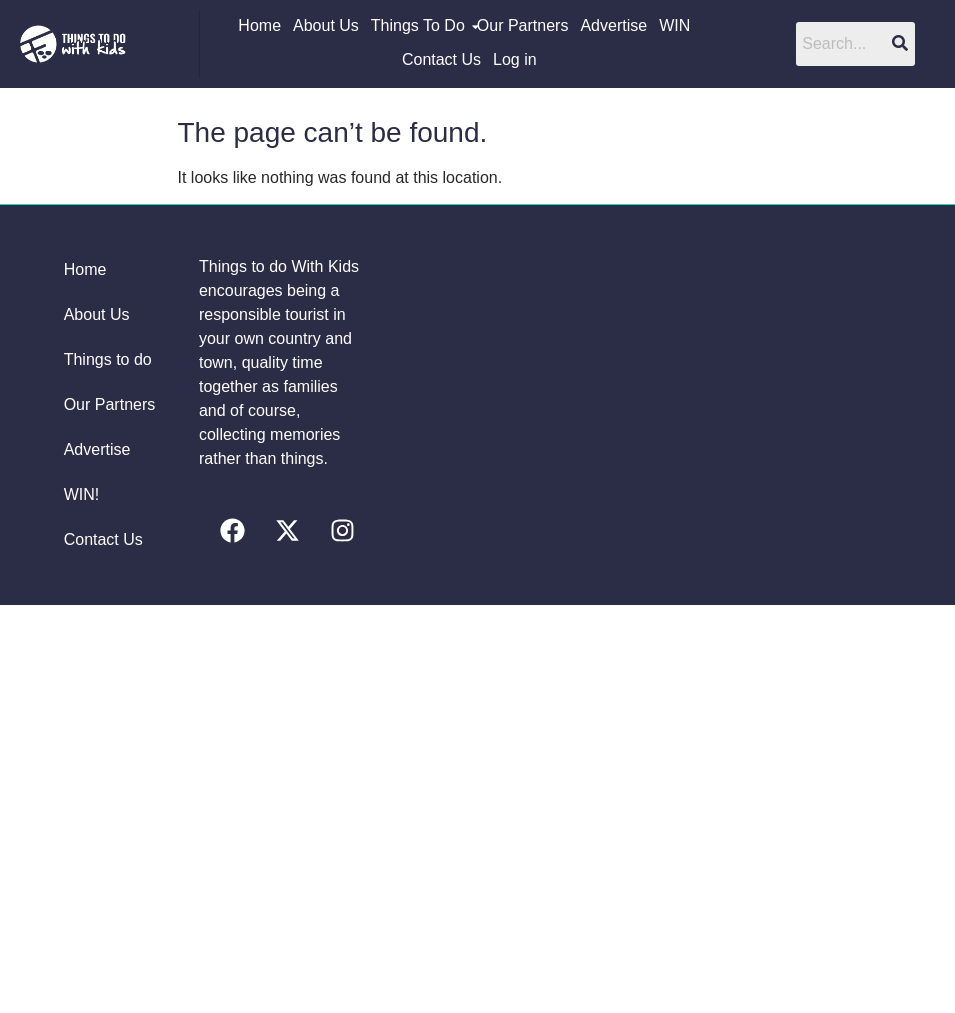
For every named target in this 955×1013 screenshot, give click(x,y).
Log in (515, 59)
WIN (674, 25)
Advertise (613, 25)
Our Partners (523, 25)
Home (259, 25)
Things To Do (418, 25)
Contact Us (441, 59)
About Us (326, 25)
